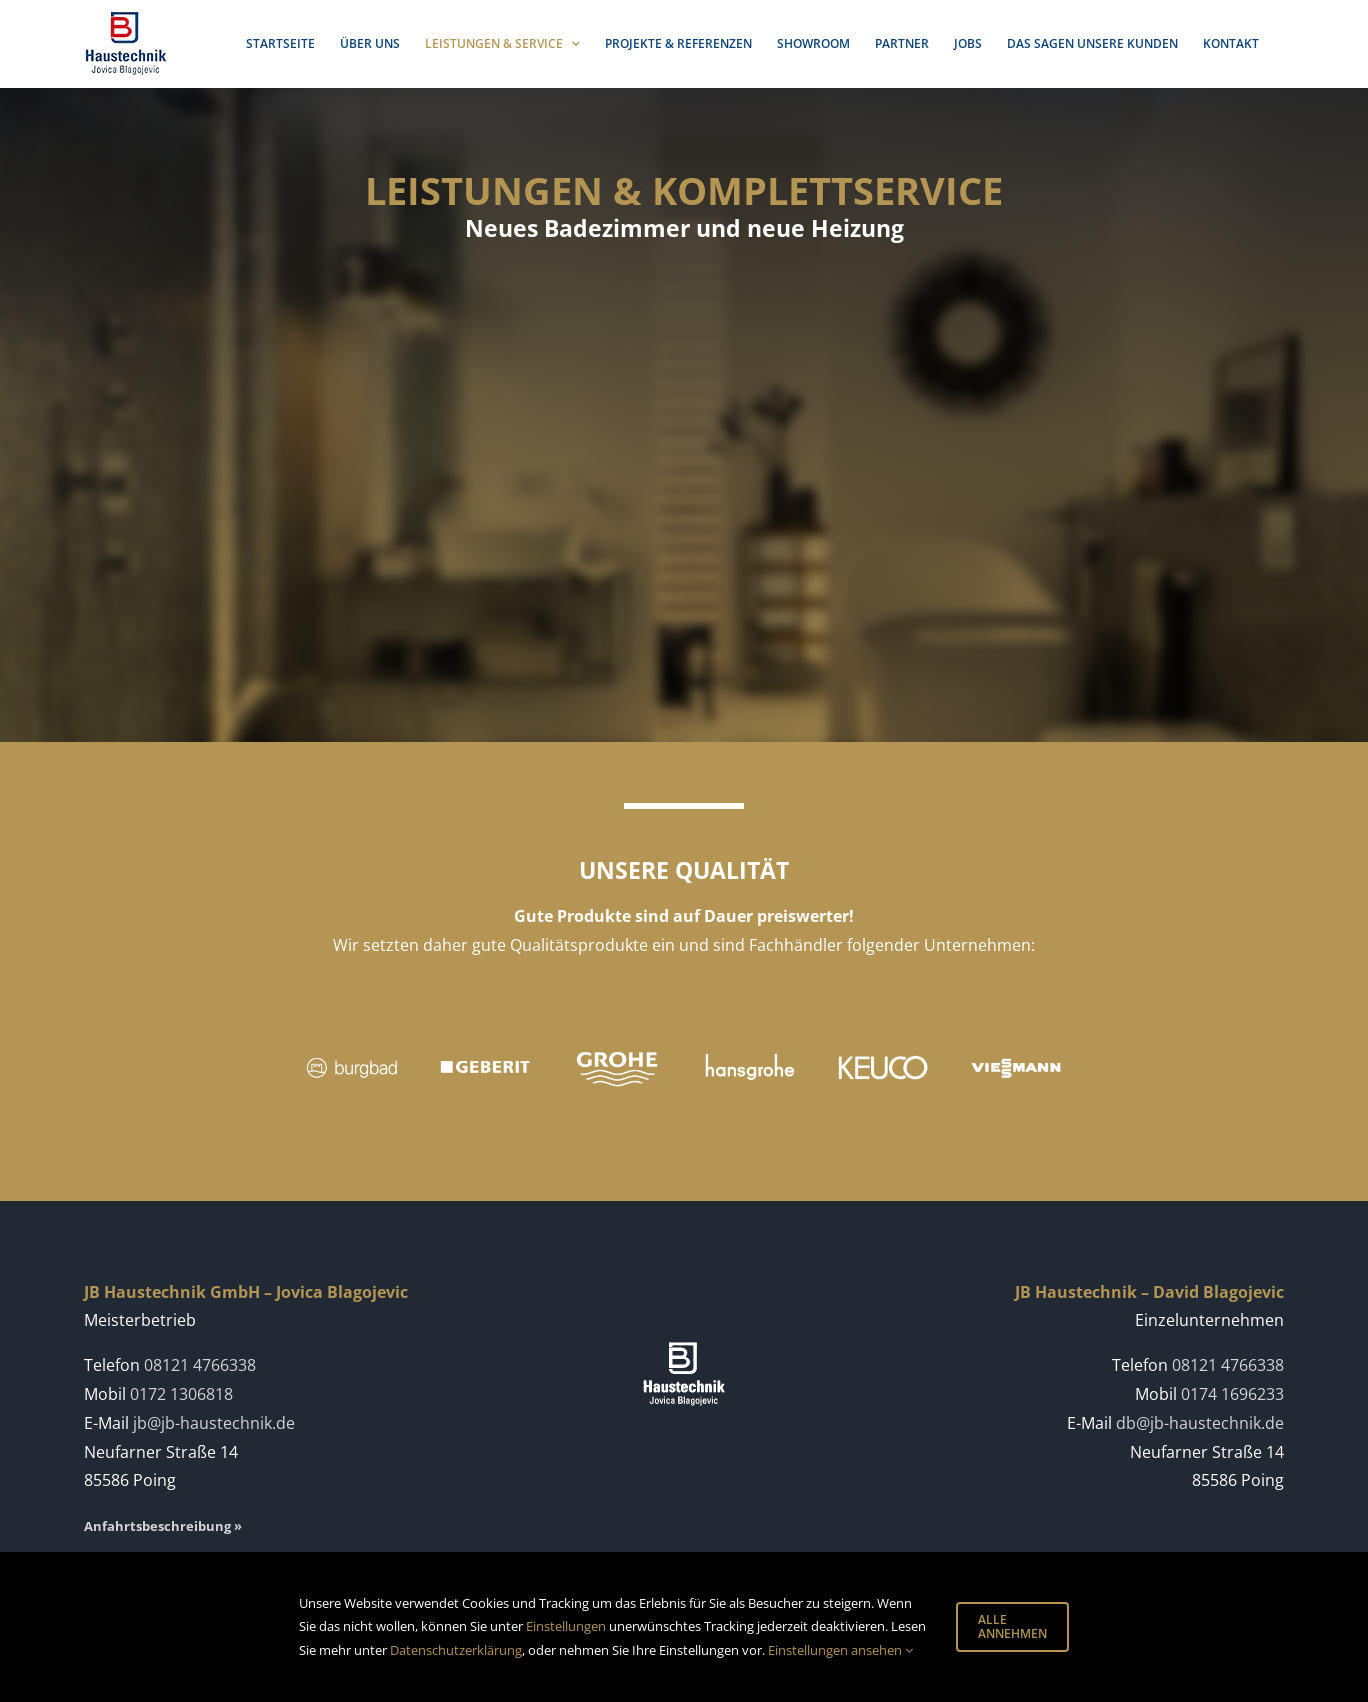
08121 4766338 (200, 1365)
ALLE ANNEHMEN (1012, 1626)
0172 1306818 (181, 1394)
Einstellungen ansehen (840, 1650)
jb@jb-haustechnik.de (214, 1423)
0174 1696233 (1232, 1394)
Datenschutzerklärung (456, 1650)
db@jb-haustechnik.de (1200, 1423)
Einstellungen (566, 1626)
